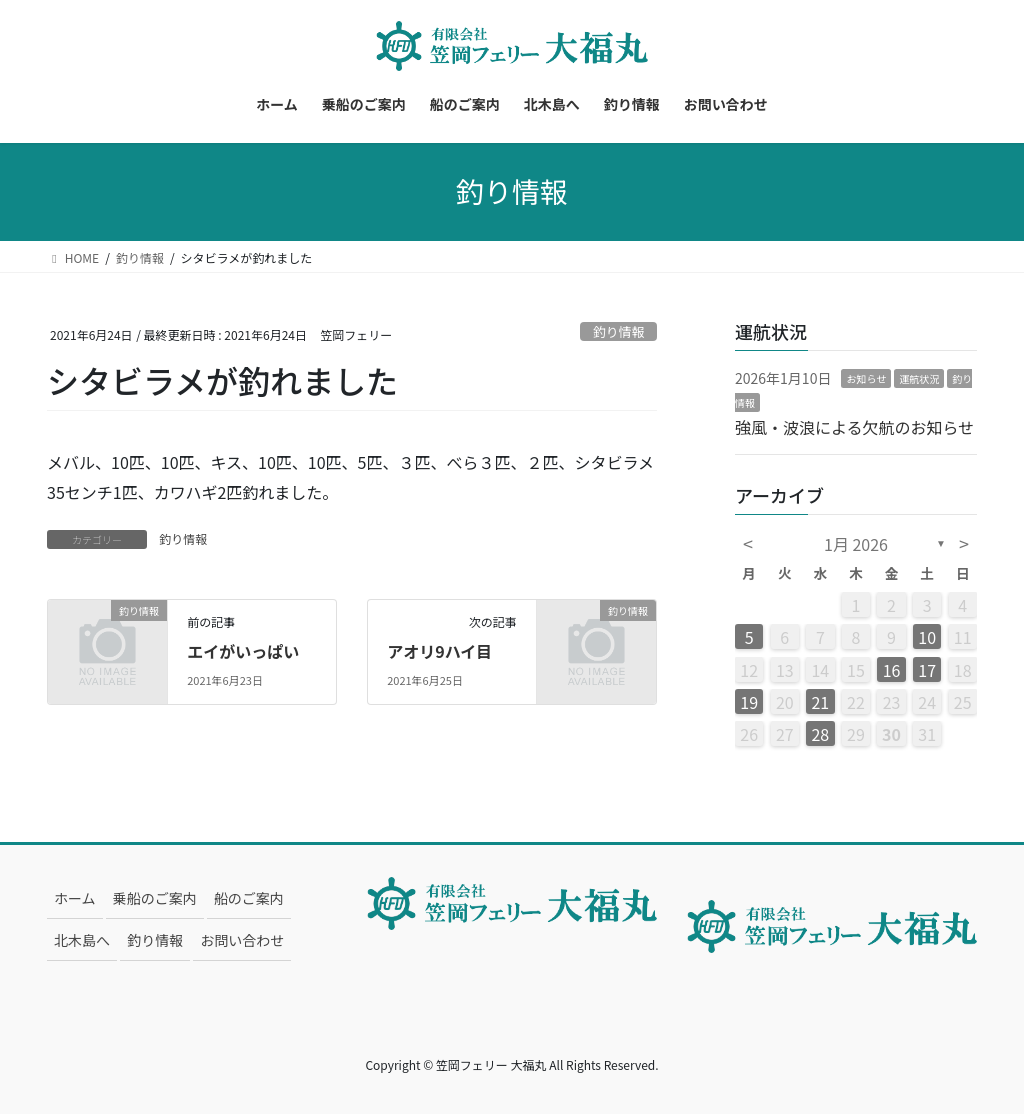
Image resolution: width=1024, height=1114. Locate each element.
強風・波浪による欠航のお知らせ (854, 427)
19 (749, 702)
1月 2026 (856, 544)
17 (927, 670)
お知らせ (866, 378)
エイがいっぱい (243, 651)
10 (927, 637)
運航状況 (919, 378)
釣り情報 (618, 331)
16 (892, 670)
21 (820, 702)
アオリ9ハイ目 (439, 651)
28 (820, 734)
